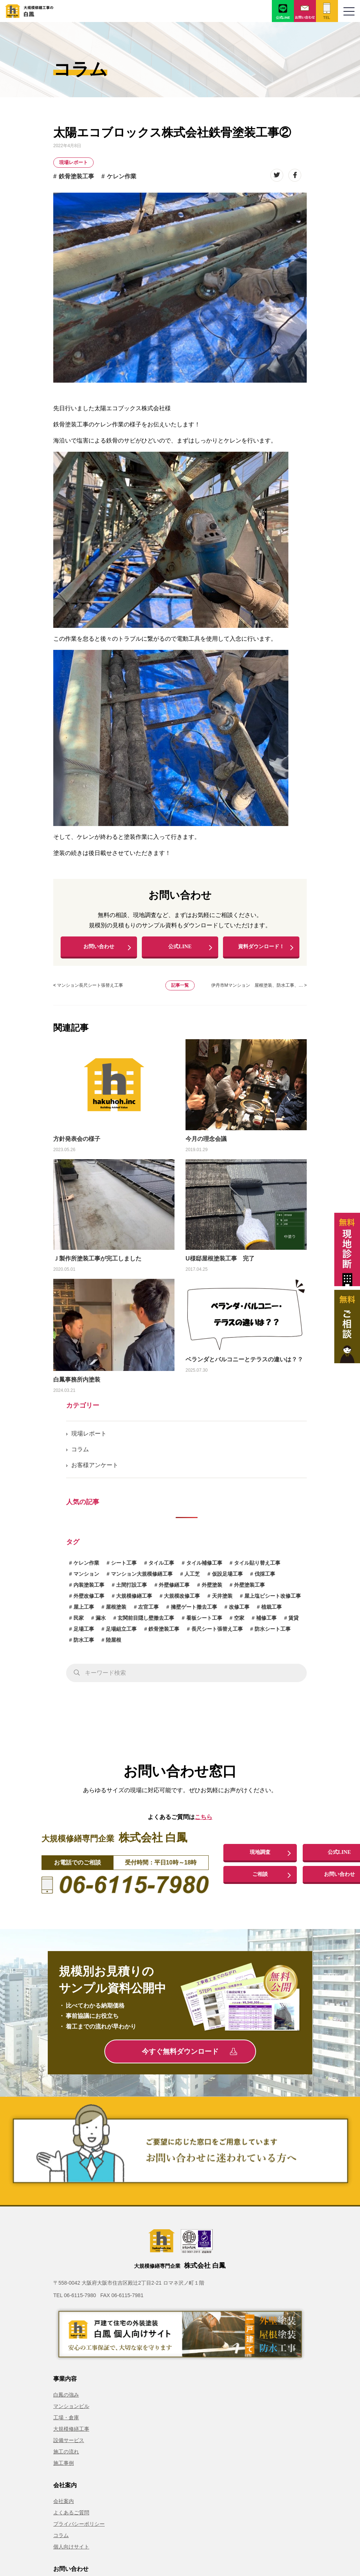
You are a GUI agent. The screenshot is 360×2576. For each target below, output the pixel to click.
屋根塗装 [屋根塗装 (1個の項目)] (116, 1611)
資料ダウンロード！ (261, 949)
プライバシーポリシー (79, 2529)
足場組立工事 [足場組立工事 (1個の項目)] (121, 1633)
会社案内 (63, 2506)
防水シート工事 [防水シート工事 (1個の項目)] (273, 1633)
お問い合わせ (99, 949)
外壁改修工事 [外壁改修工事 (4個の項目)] (88, 1600)
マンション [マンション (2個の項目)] (86, 1578)
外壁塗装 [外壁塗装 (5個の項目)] (212, 1589)
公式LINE (180, 949)
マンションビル (71, 2411)
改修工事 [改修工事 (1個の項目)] (239, 1611)
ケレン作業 (121, 176)
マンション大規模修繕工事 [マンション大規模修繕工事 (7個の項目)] (142, 1578)
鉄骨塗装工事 (76, 176)
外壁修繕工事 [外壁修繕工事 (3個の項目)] (174, 1589)
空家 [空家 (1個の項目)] (239, 1622)
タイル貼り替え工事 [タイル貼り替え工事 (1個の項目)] (257, 1567)
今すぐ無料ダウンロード (189, 2056)
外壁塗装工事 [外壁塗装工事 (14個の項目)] (249, 1589)
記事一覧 (180, 990)
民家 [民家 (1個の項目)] (78, 1622)
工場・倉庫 (66, 2422)
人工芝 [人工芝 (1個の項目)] (192, 1578)
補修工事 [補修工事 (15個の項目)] (266, 1622)
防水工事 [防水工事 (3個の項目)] (83, 1644)
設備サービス (68, 2445)
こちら (203, 1822)
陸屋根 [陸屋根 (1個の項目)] (113, 1644)
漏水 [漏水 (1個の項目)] (101, 1622)
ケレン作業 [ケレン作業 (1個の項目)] (86, 1567)
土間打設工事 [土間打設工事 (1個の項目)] (131, 1589)
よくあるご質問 (71, 2517)
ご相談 (260, 1879)
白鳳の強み (66, 2399)
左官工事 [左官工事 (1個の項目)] (148, 1611)
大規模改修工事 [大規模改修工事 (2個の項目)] (182, 1600)
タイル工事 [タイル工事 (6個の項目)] (161, 1567)
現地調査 (260, 1856)
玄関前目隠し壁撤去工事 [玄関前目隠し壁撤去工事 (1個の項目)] (146, 1622)
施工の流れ (66, 2456)
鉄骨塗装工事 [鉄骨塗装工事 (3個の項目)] (163, 1633)
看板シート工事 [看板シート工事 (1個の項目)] (204, 1622)
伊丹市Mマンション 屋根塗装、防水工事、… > (259, 990)
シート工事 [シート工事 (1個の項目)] (124, 1567)
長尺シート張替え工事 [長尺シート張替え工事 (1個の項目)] (217, 1633)
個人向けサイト (71, 2551)
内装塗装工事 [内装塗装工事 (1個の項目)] (88, 1589)
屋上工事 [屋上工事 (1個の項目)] (83, 1611)
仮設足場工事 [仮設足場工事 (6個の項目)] (227, 1578)
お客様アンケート (94, 1469)
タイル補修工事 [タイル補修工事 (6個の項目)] (204, 1567)
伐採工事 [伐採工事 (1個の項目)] (265, 1578)
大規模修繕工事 (71, 2434)
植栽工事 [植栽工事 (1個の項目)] (271, 1611)
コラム (80, 1454)
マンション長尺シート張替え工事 (90, 990)
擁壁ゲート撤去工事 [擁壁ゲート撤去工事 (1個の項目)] (194, 1611)
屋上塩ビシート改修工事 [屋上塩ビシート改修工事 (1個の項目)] (272, 1600)
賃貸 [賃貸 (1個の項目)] (293, 1622)
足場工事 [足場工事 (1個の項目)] (83, 1633)
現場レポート (73, 162)
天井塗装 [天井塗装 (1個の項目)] (222, 1600)
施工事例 (63, 2468)
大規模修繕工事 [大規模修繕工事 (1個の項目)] (134, 1600)
